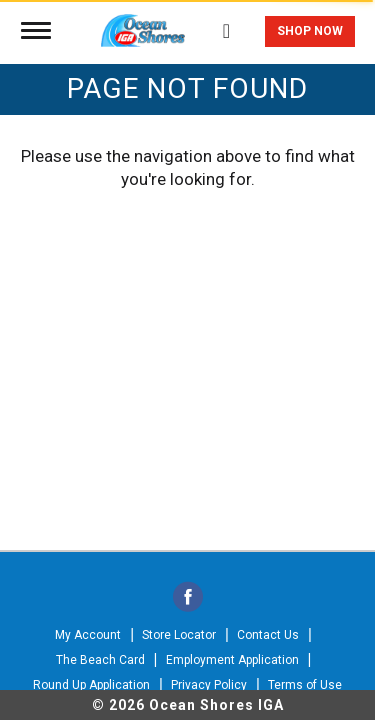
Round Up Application (91, 685)
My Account (88, 635)
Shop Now (310, 31)
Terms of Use (305, 685)
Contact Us (268, 635)
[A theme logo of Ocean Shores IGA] (143, 27)
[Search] (226, 21)
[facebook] (188, 598)
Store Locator (179, 635)
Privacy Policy (209, 685)
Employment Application (232, 660)
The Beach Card (100, 660)
